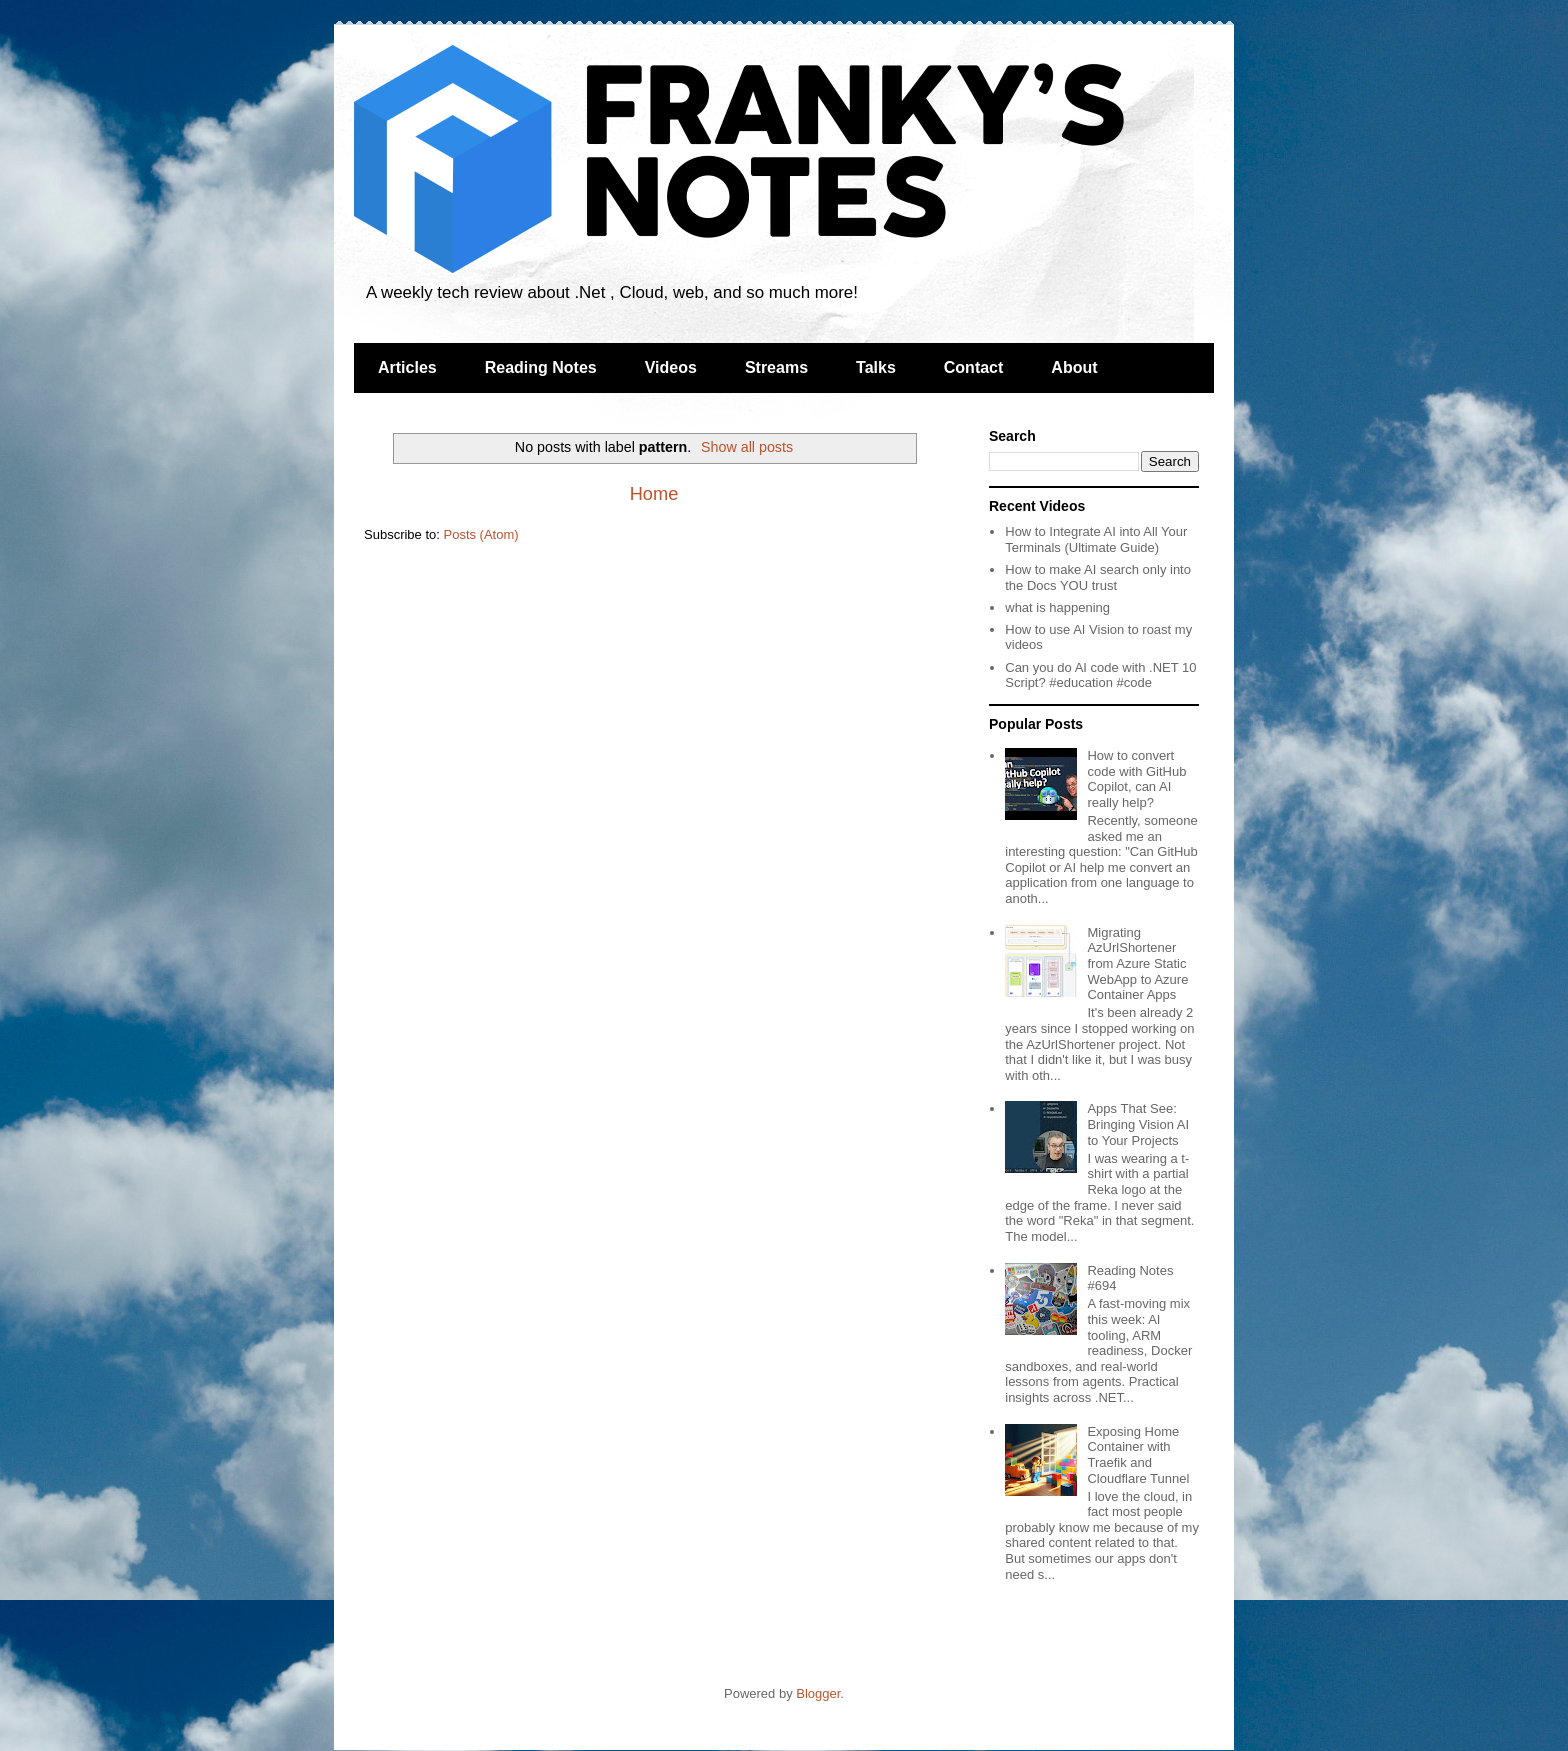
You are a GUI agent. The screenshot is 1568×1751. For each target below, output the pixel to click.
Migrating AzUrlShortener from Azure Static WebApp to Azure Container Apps (1137, 963)
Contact (974, 367)
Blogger (818, 1693)
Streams (776, 367)
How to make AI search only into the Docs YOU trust (1098, 577)
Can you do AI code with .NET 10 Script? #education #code (1100, 675)
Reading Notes (541, 367)
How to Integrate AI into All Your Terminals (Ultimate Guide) (1096, 539)
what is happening (1057, 607)
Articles (407, 367)
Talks (876, 367)
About (1074, 367)
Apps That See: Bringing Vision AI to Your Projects (1138, 1124)
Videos (671, 367)
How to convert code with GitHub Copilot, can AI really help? (1136, 779)
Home (654, 494)
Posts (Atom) (481, 534)
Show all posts (747, 447)
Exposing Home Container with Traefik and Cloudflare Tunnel (1138, 1455)
